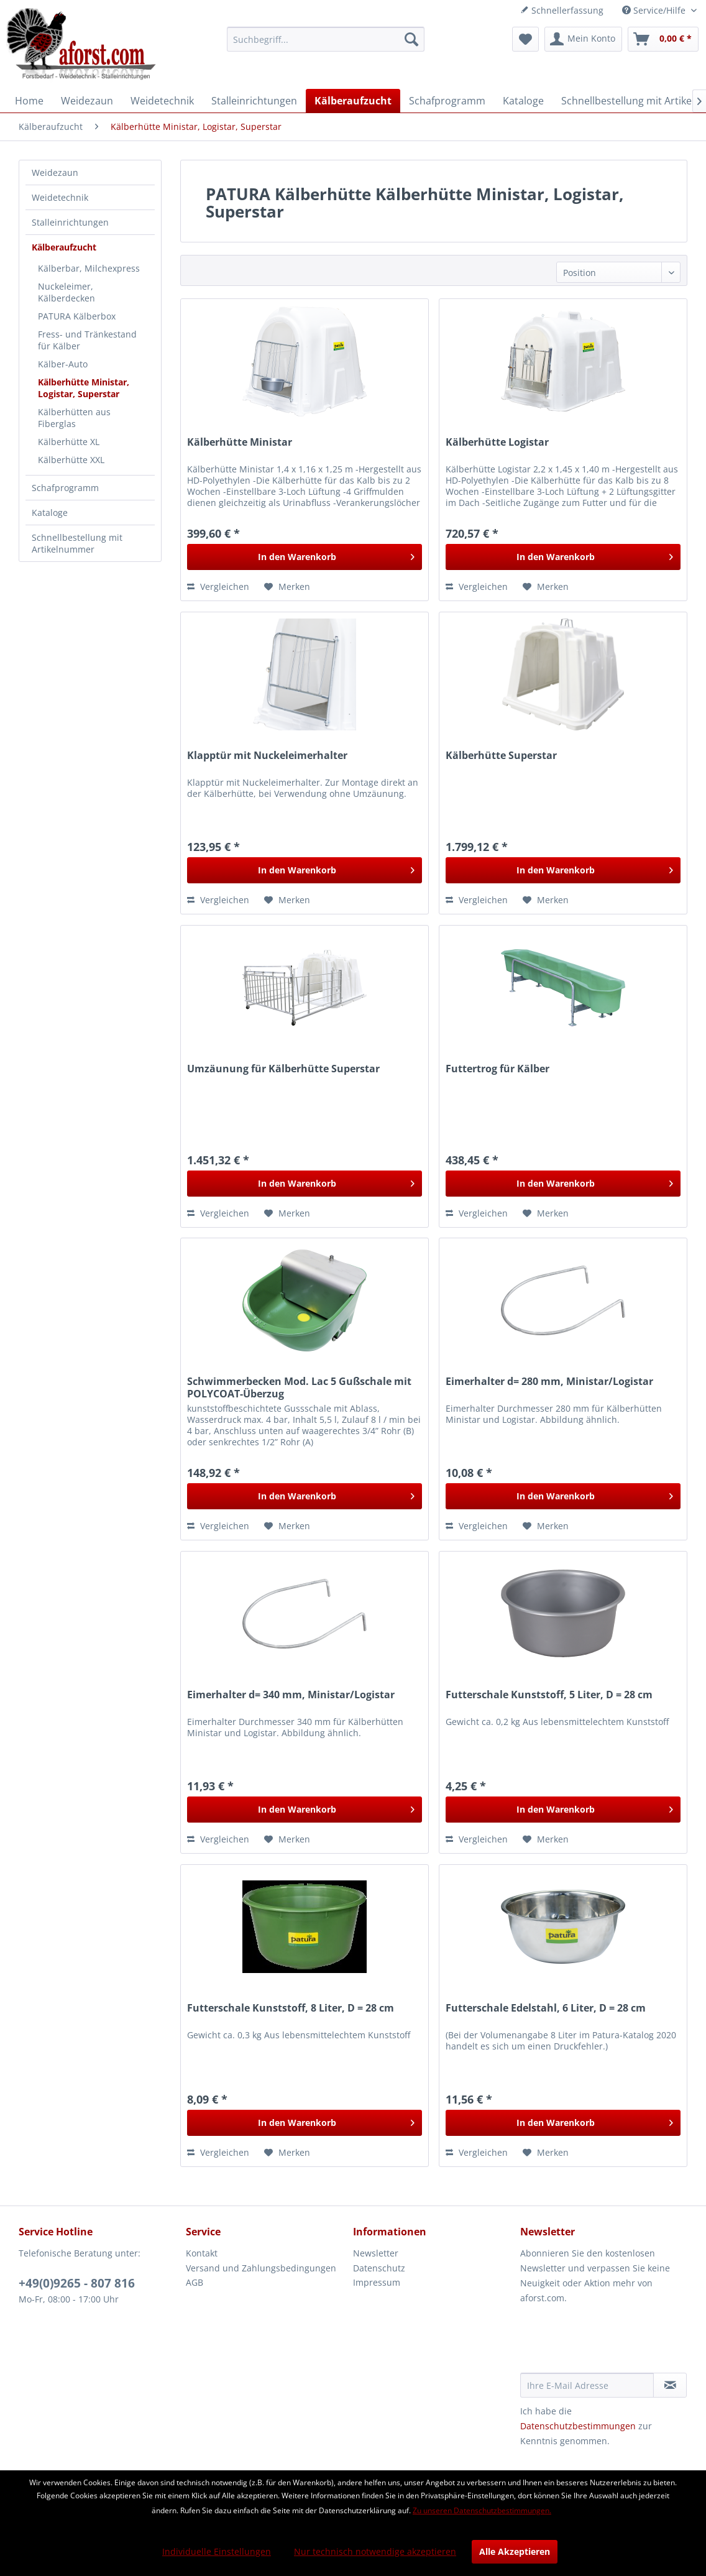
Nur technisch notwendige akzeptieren (375, 2551)
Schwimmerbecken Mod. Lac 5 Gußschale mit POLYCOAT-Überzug (299, 1387)
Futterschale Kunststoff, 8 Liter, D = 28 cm (290, 2008)
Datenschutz (379, 2268)
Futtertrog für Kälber (497, 1068)
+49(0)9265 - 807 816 (77, 2283)
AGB (194, 2282)
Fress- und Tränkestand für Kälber (87, 340)
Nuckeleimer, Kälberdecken (66, 292)
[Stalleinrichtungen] (254, 101)
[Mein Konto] (583, 39)
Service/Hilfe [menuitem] (655, 10)
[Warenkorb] (663, 39)
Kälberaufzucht (64, 247)
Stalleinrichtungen (70, 222)
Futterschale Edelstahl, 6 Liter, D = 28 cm (546, 2008)
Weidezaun (55, 172)
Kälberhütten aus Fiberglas (74, 418)
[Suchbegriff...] (325, 39)
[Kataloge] (523, 101)
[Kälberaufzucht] (353, 101)
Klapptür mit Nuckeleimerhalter (267, 755)
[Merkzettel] (525, 39)
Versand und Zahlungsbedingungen (261, 2268)
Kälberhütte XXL (71, 460)
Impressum (376, 2282)
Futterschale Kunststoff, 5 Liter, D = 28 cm (549, 1694)
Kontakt (202, 2253)
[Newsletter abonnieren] (670, 2385)
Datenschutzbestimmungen (578, 2426)
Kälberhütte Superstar (501, 755)
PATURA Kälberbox (77, 316)
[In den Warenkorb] (304, 557)
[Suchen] (411, 39)
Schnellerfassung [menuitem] (561, 10)
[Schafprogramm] (447, 101)
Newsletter (375, 2253)
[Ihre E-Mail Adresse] (587, 2385)
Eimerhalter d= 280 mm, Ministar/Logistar (549, 1381)
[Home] (29, 101)
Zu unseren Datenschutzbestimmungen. (482, 2510)
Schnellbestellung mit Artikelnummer (77, 543)
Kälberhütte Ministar (239, 442)
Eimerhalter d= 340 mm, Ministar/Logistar (291, 1694)
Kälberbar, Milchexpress (89, 268)
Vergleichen (218, 586)
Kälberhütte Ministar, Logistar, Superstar (83, 388)
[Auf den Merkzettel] (287, 586)
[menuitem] (325, 39)
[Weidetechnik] (162, 101)
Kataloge (50, 512)
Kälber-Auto (63, 364)
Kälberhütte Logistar (497, 442)
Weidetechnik (60, 197)
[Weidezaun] (87, 101)
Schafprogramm (65, 488)
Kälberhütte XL (68, 442)
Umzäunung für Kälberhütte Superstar (283, 1068)
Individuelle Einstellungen (216, 2551)
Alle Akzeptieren (514, 2551)
